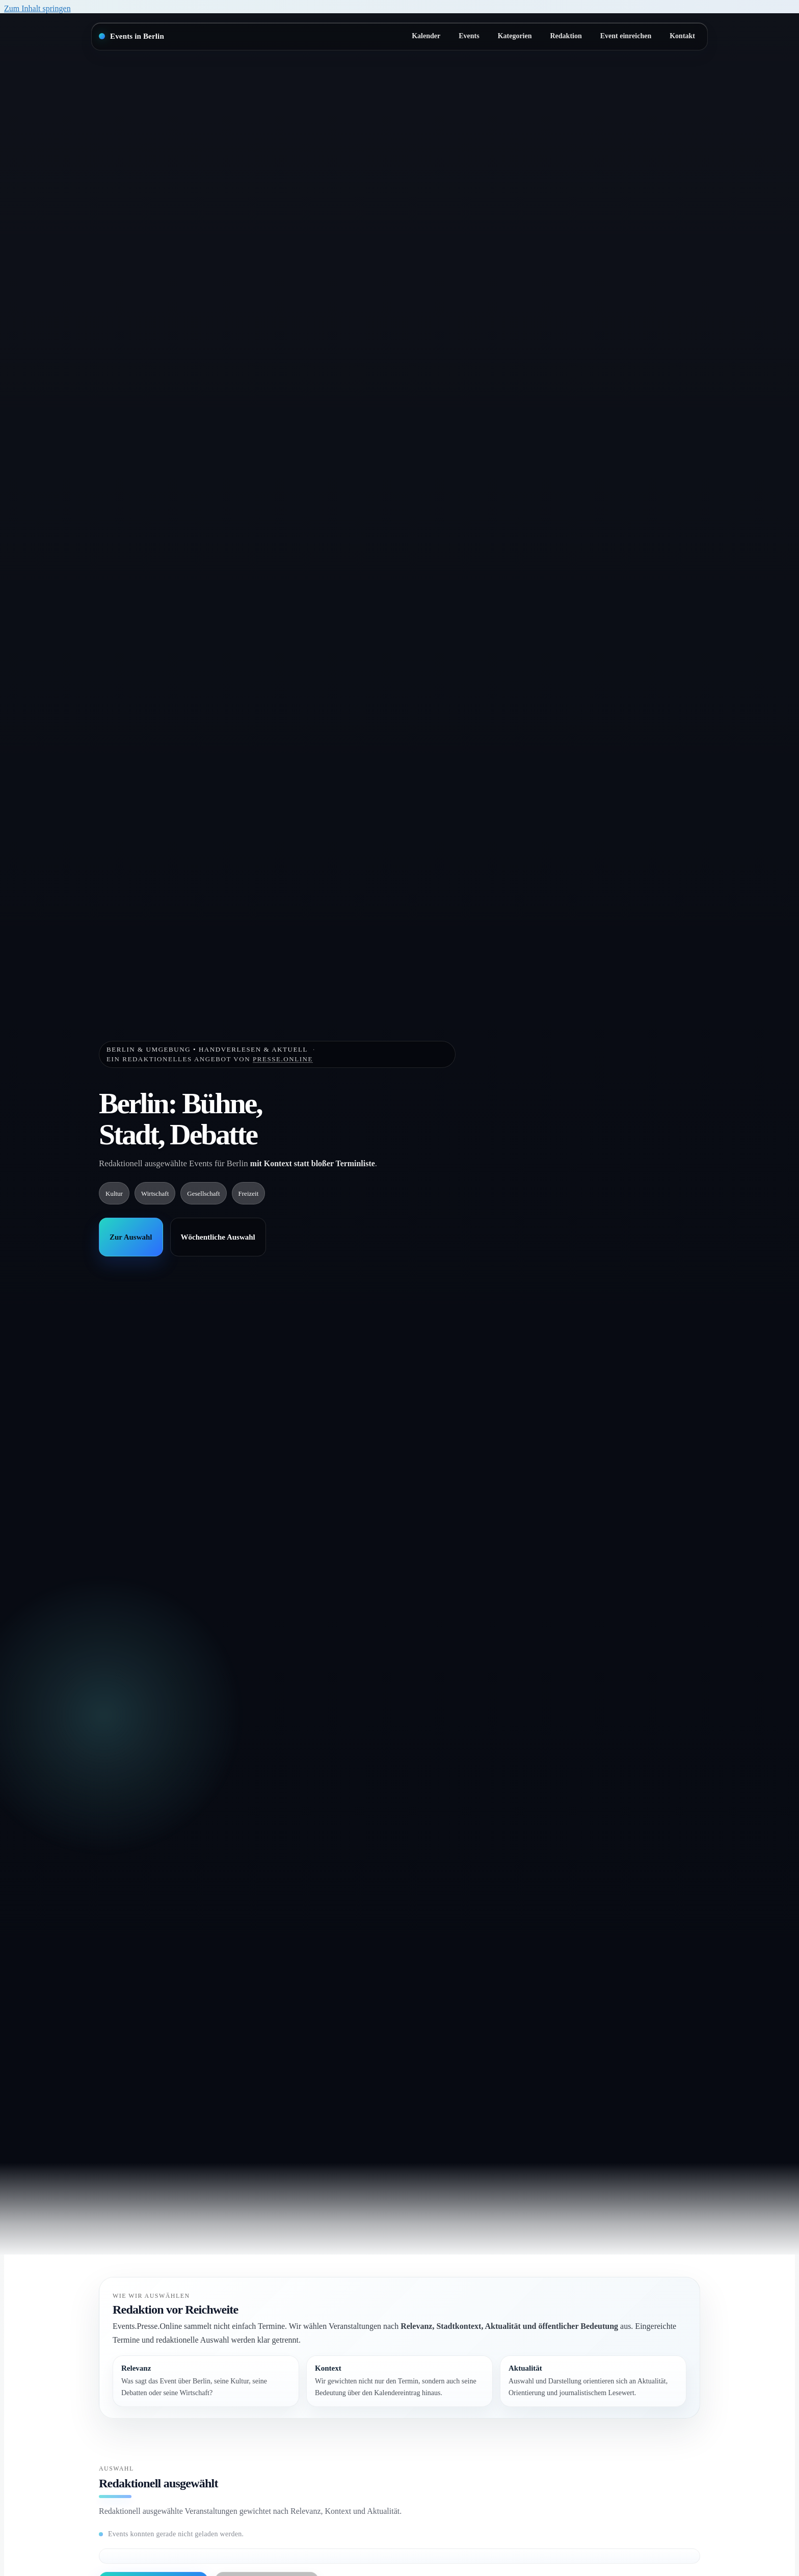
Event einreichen (625, 36)
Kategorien (515, 36)
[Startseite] (131, 36)
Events (469, 36)
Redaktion (566, 36)
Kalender (426, 36)
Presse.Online (283, 1059)
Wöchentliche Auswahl (218, 1237)
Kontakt (682, 36)
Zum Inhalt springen (37, 8)
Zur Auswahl (131, 1237)
